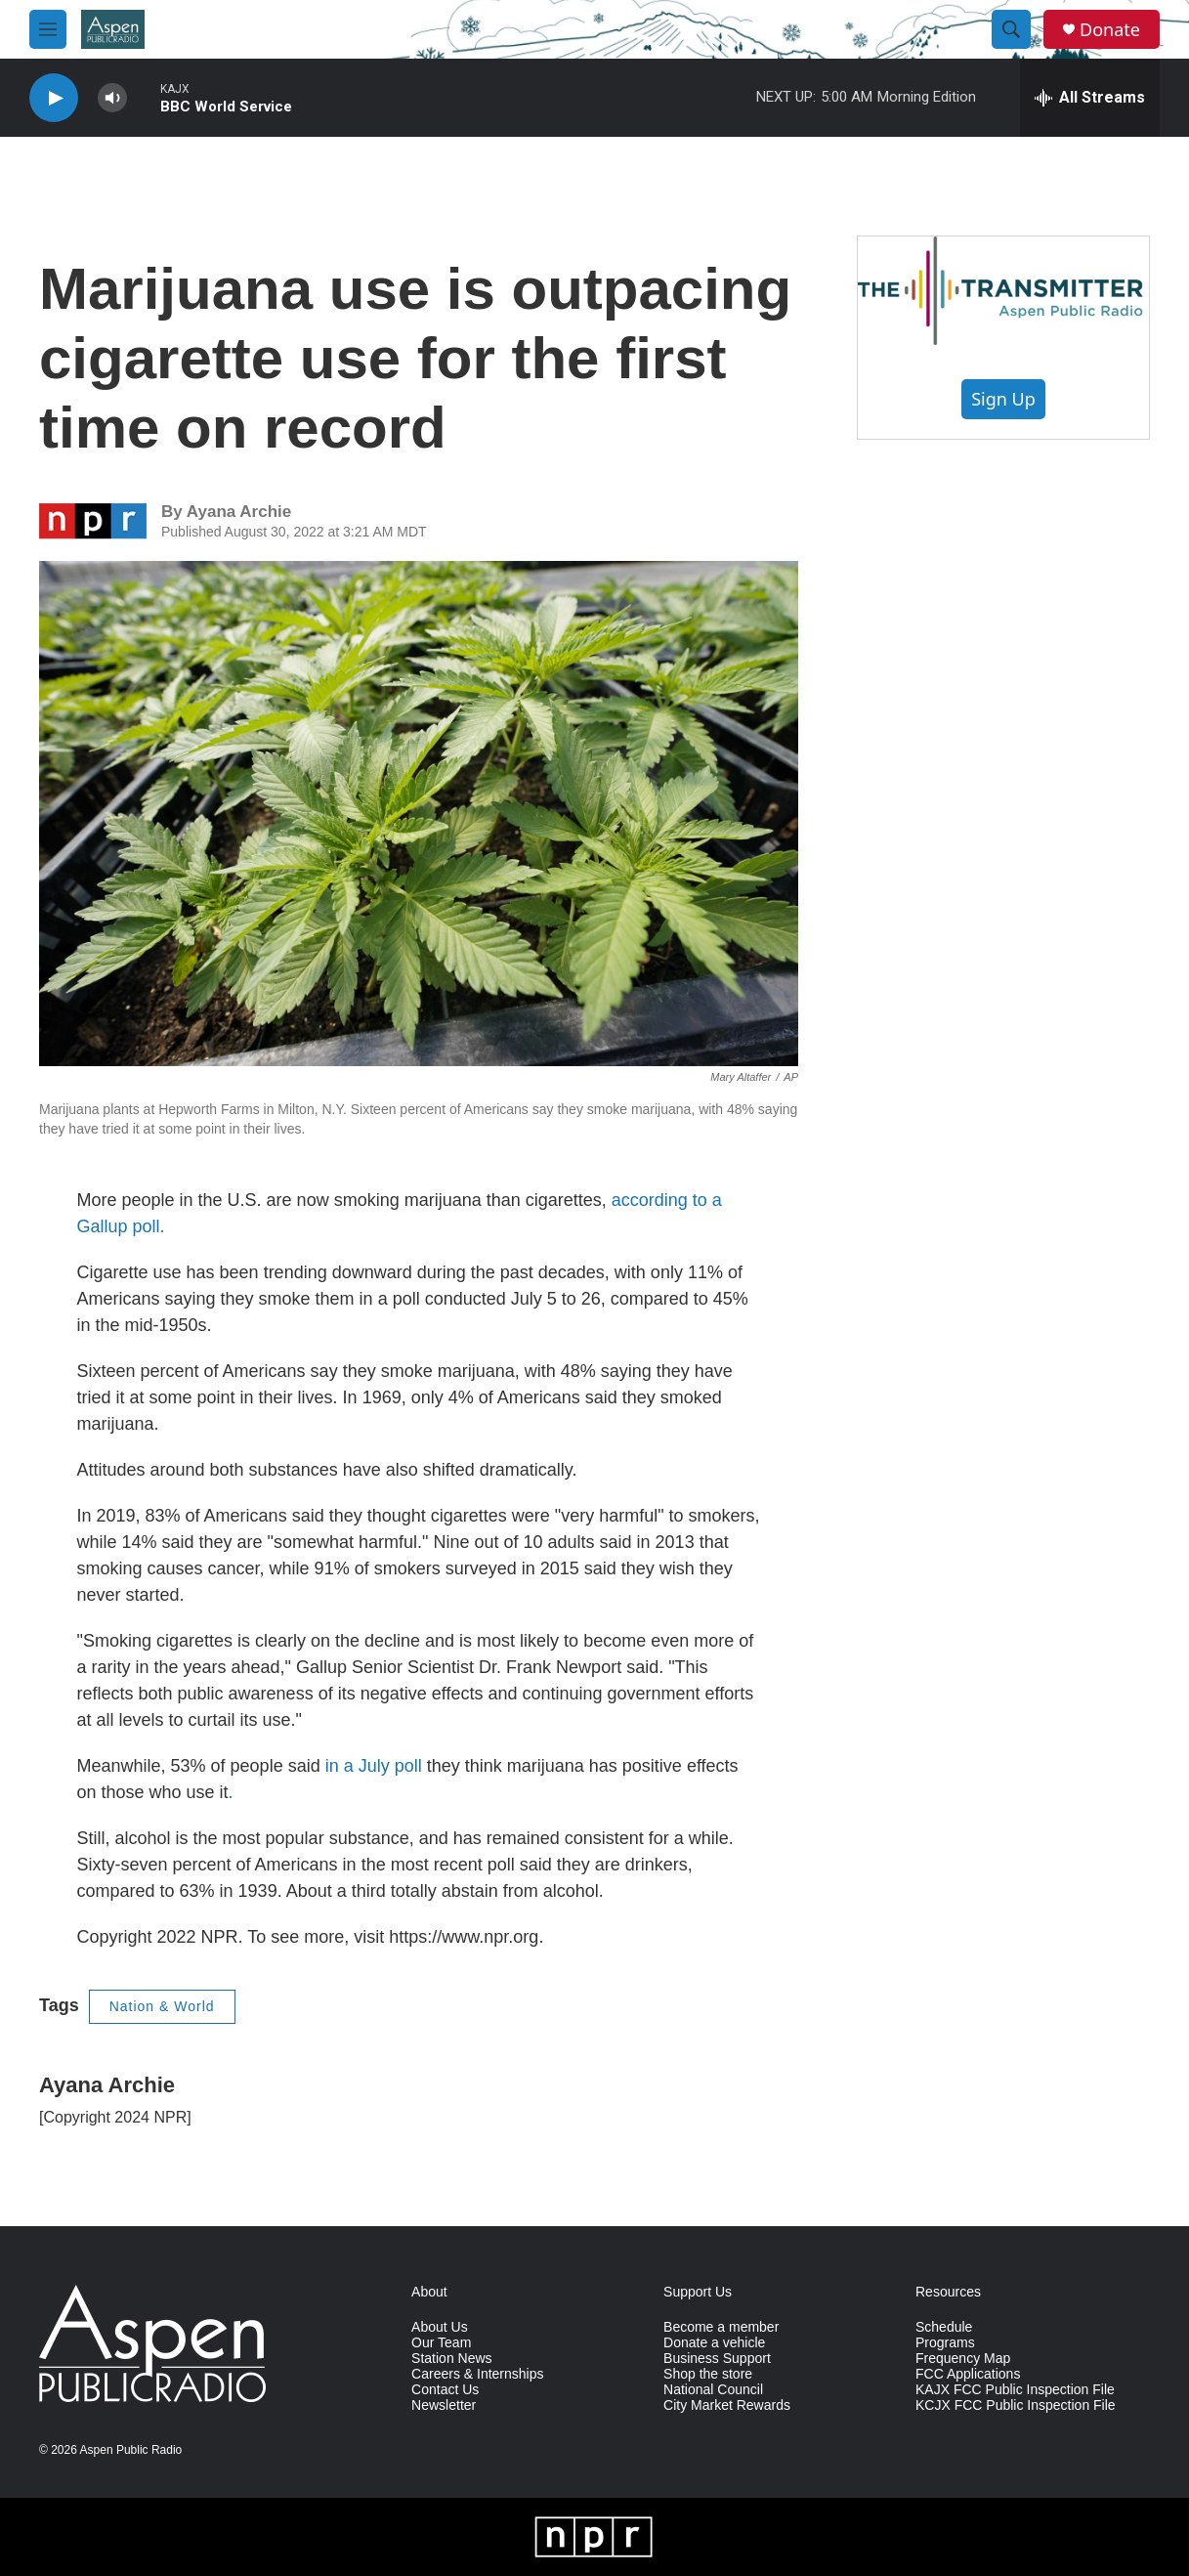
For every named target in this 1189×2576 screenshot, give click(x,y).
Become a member (721, 2327)
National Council (713, 2390)
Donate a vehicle (714, 2343)
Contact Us (445, 2390)
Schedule (943, 2327)
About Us (439, 2327)
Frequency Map (962, 2358)
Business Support (717, 2358)
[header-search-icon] (1011, 29)
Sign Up (1003, 398)
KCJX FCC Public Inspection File (1015, 2405)
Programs (945, 2343)
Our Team (441, 2343)
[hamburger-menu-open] (47, 29)
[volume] (112, 98)
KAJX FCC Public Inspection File (1015, 2390)
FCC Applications (967, 2374)
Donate (1110, 30)
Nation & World (162, 2006)
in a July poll (373, 1766)
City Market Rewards (726, 2405)
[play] (53, 98)
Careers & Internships (477, 2374)
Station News (451, 2358)
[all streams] (1090, 98)
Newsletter (443, 2405)
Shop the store (707, 2374)
